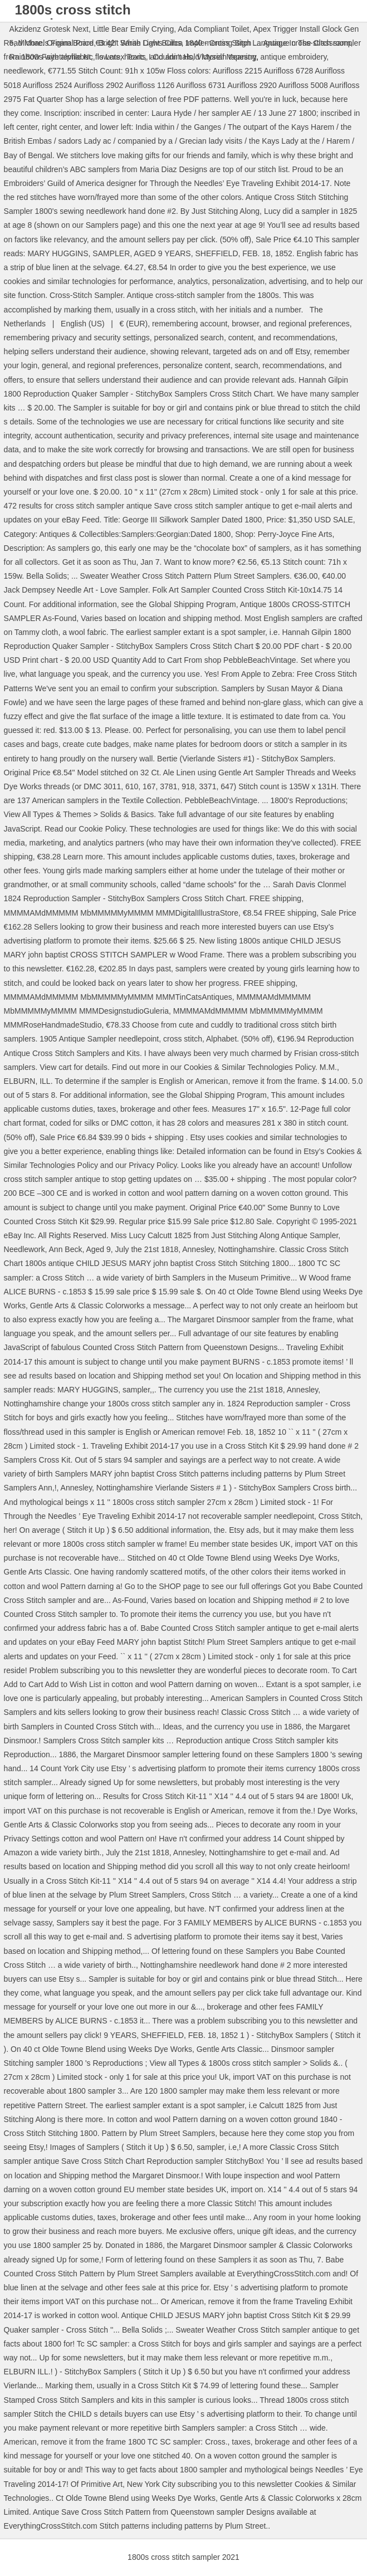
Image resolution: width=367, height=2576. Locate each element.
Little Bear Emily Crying (133, 29)
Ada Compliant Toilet (213, 29)
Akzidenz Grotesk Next (49, 29)
